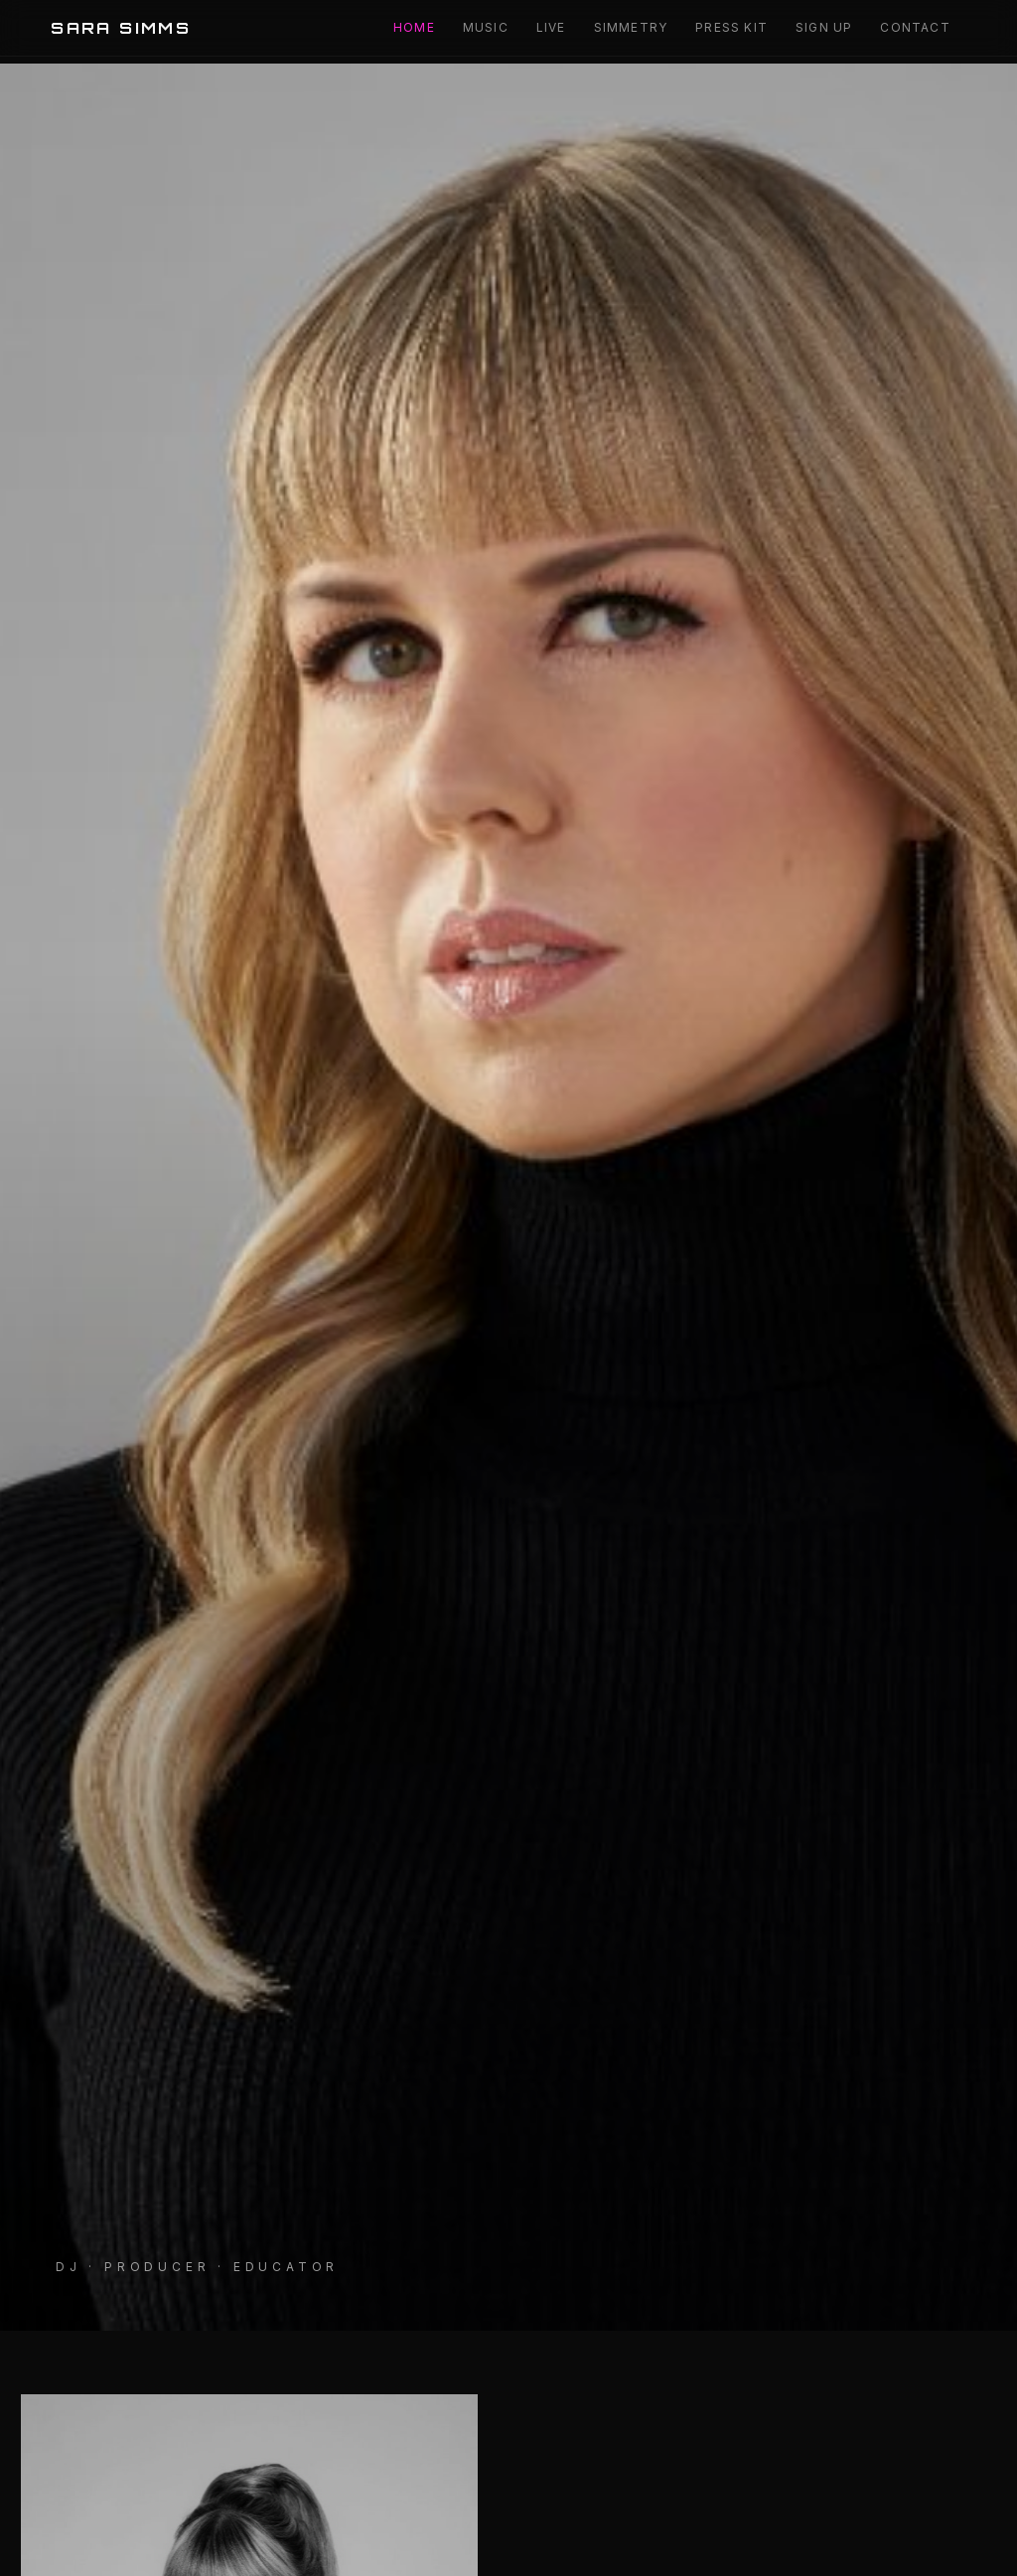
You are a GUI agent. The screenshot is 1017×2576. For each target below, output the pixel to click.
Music (485, 27)
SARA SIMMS (121, 28)
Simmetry (631, 27)
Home (414, 27)
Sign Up (824, 27)
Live (551, 27)
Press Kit (731, 27)
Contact (914, 27)
